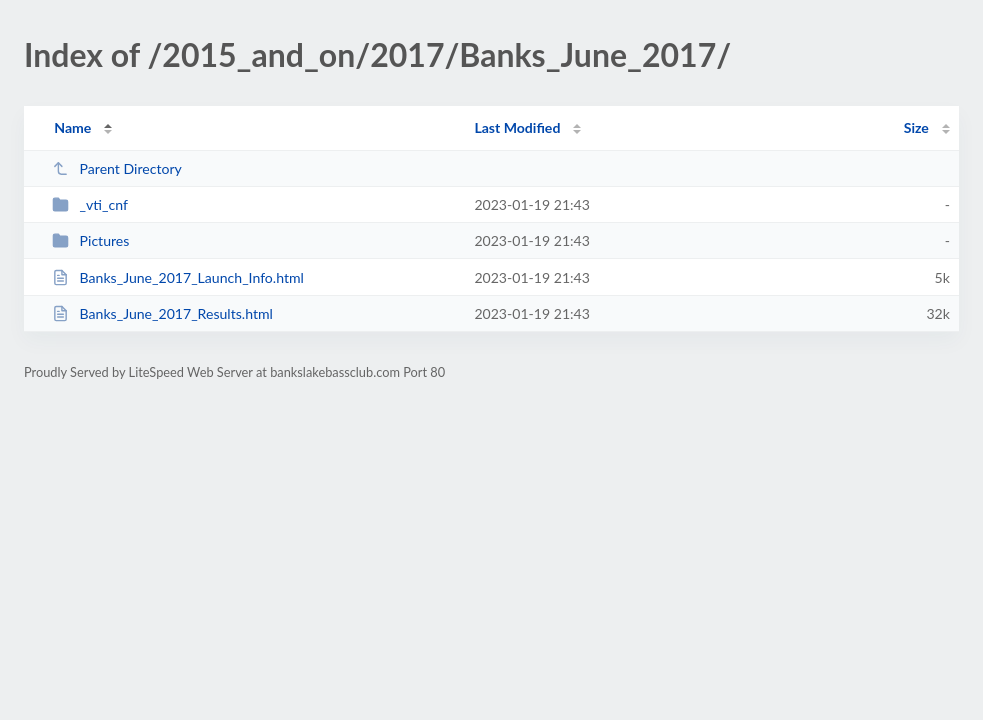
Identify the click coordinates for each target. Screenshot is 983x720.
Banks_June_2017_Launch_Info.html (178, 277)
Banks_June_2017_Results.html (162, 313)
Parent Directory (117, 168)
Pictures (90, 240)
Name (72, 127)
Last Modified (517, 127)
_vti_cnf (90, 204)
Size (916, 127)
